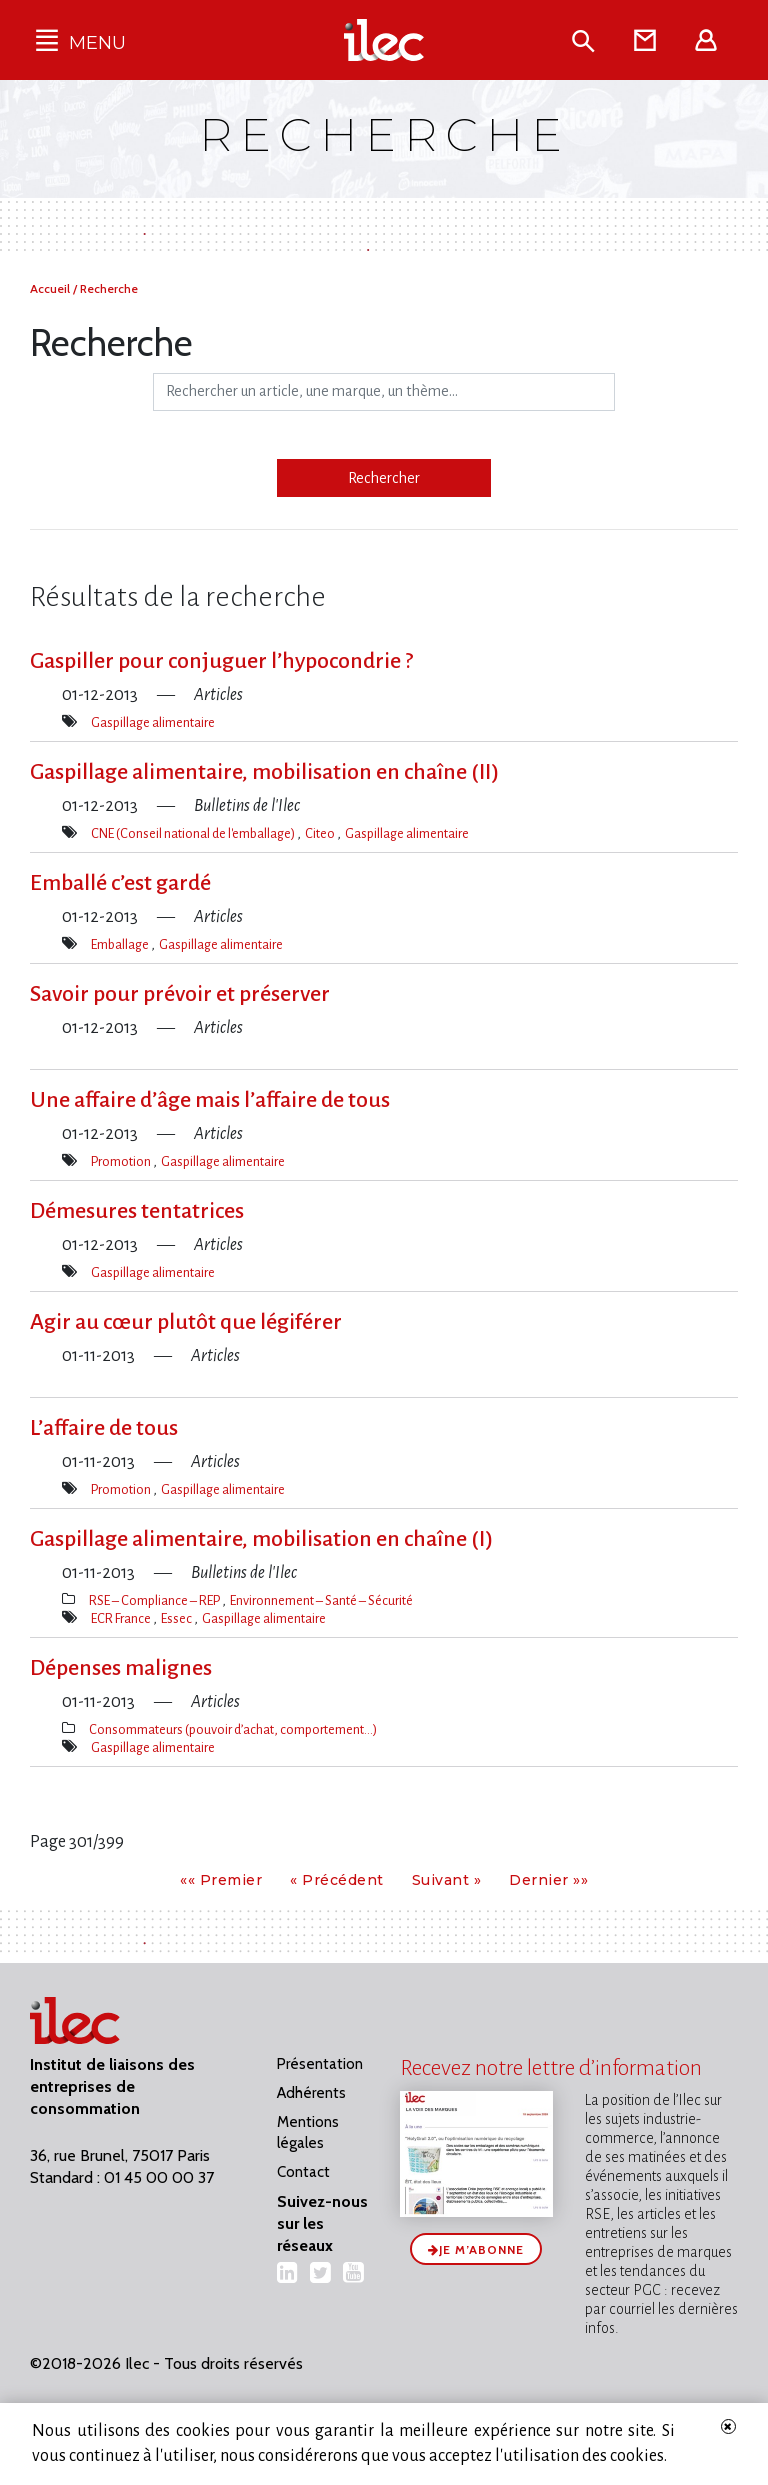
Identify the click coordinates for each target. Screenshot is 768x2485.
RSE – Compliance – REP (155, 1600)
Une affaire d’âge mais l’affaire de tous (210, 1100)
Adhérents (311, 2093)
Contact (303, 2172)
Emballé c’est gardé (120, 883)
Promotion (122, 1161)
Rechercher (384, 478)
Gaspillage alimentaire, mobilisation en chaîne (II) (264, 772)
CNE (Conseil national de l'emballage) (194, 833)
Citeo (321, 833)
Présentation (320, 2064)
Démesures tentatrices (137, 1211)
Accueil (51, 288)
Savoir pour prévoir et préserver (180, 994)
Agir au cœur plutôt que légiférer (186, 1322)
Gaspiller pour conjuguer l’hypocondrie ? (221, 661)
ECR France (122, 1618)
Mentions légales (308, 2132)
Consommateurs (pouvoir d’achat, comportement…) (233, 1729)
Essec (177, 1618)
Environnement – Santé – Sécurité (321, 1600)
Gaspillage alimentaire (153, 722)
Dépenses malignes (121, 1668)
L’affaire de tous (104, 1428)
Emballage (121, 944)
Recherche (109, 288)
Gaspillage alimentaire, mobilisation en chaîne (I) (261, 1539)
